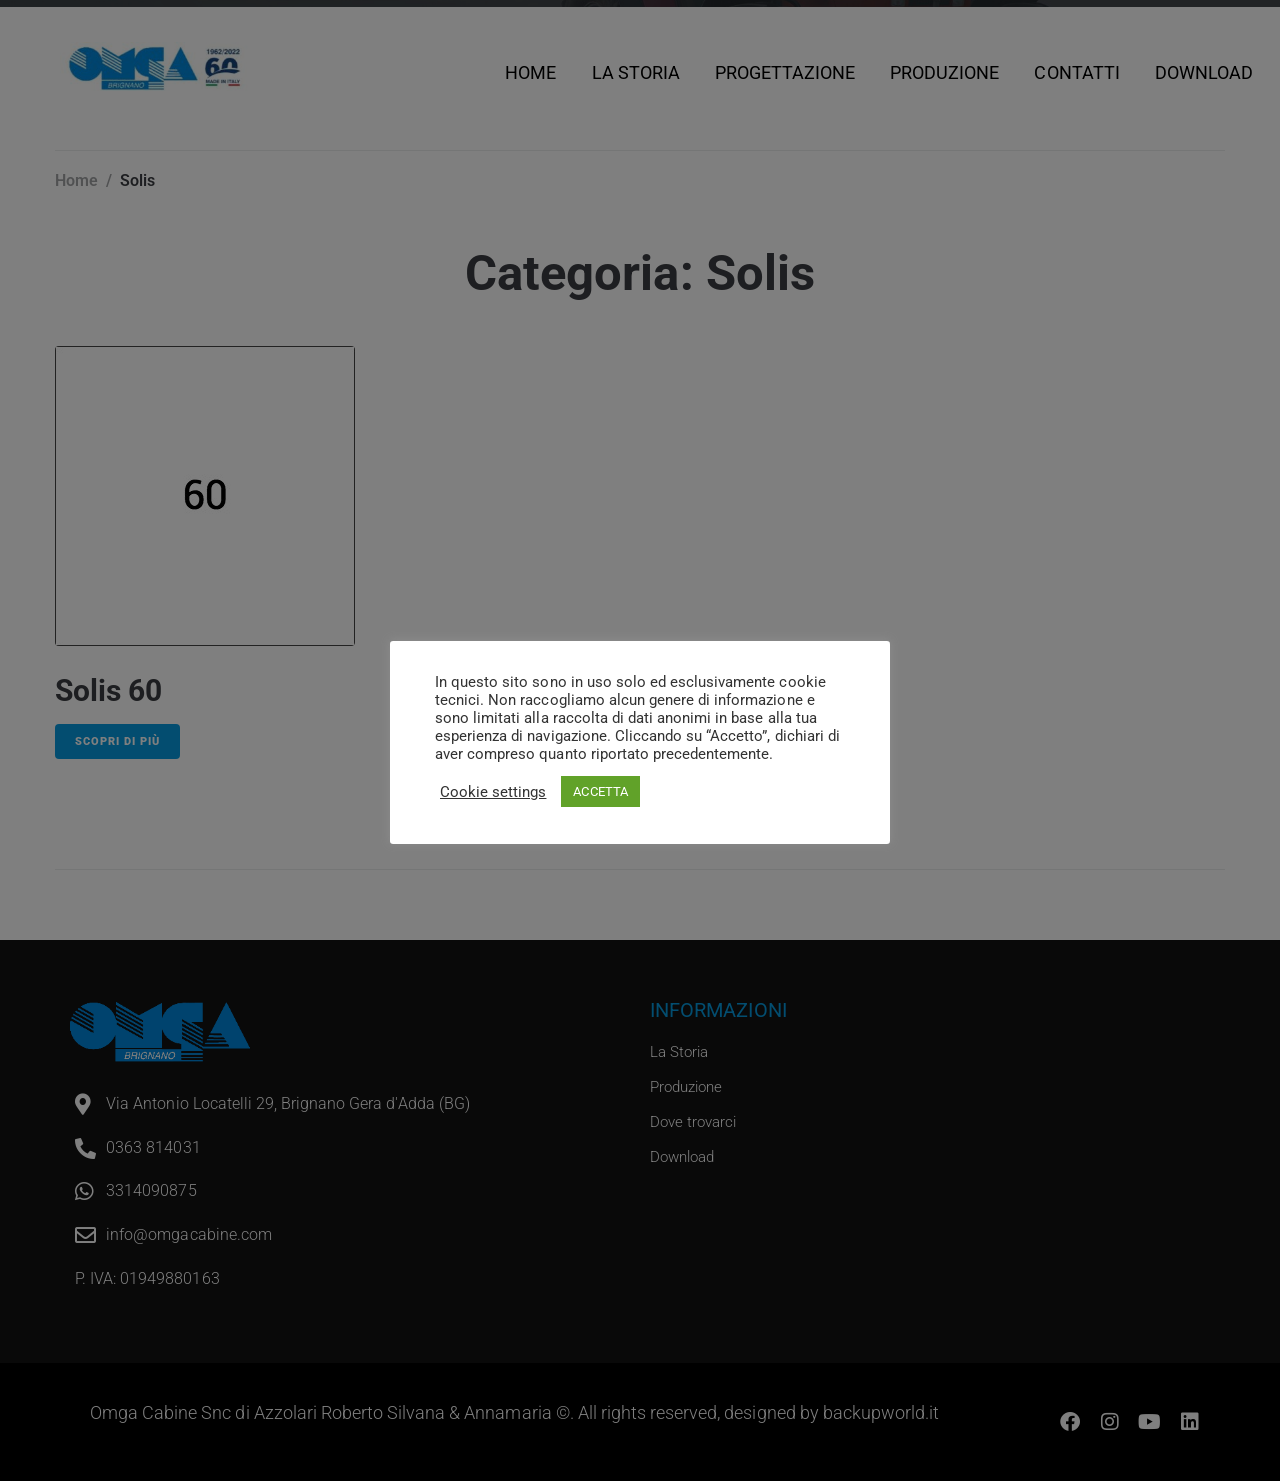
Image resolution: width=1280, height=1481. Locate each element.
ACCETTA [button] (600, 791)
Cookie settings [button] (493, 792)
